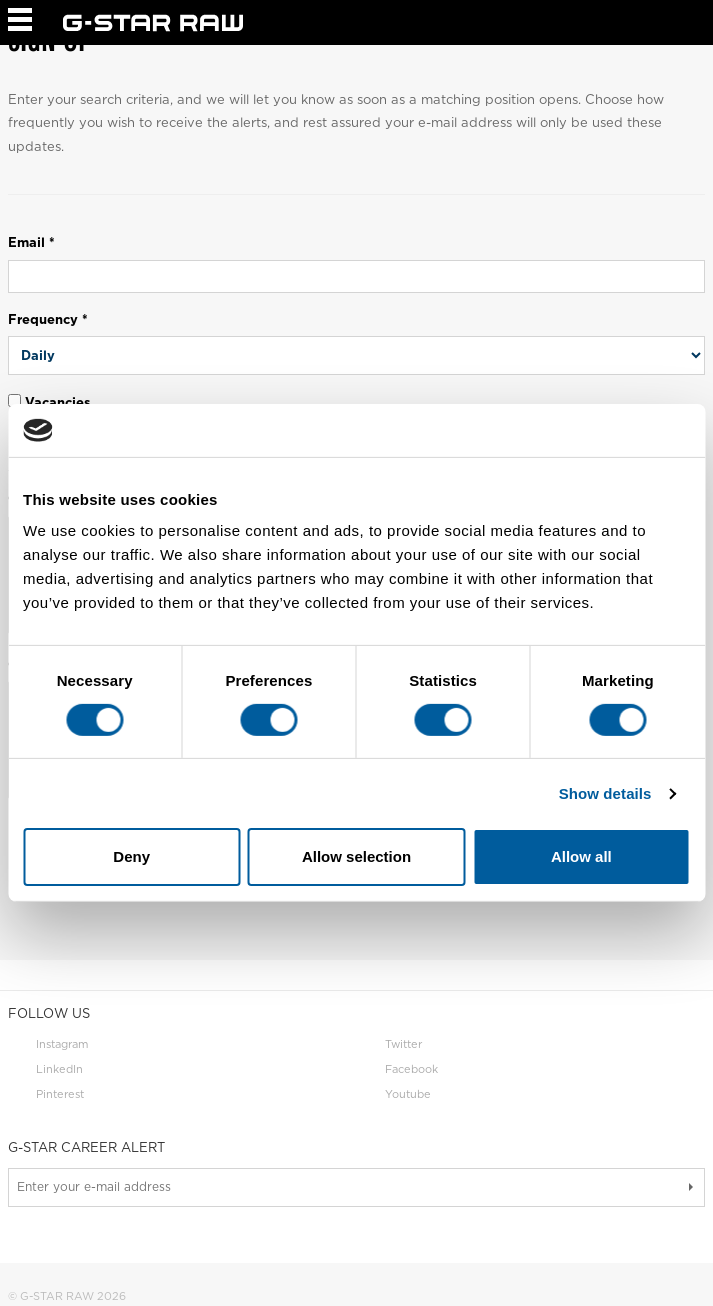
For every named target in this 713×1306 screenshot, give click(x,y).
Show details (605, 793)
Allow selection (356, 856)
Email (31, 242)
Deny (131, 856)
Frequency (48, 319)
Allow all (581, 856)
